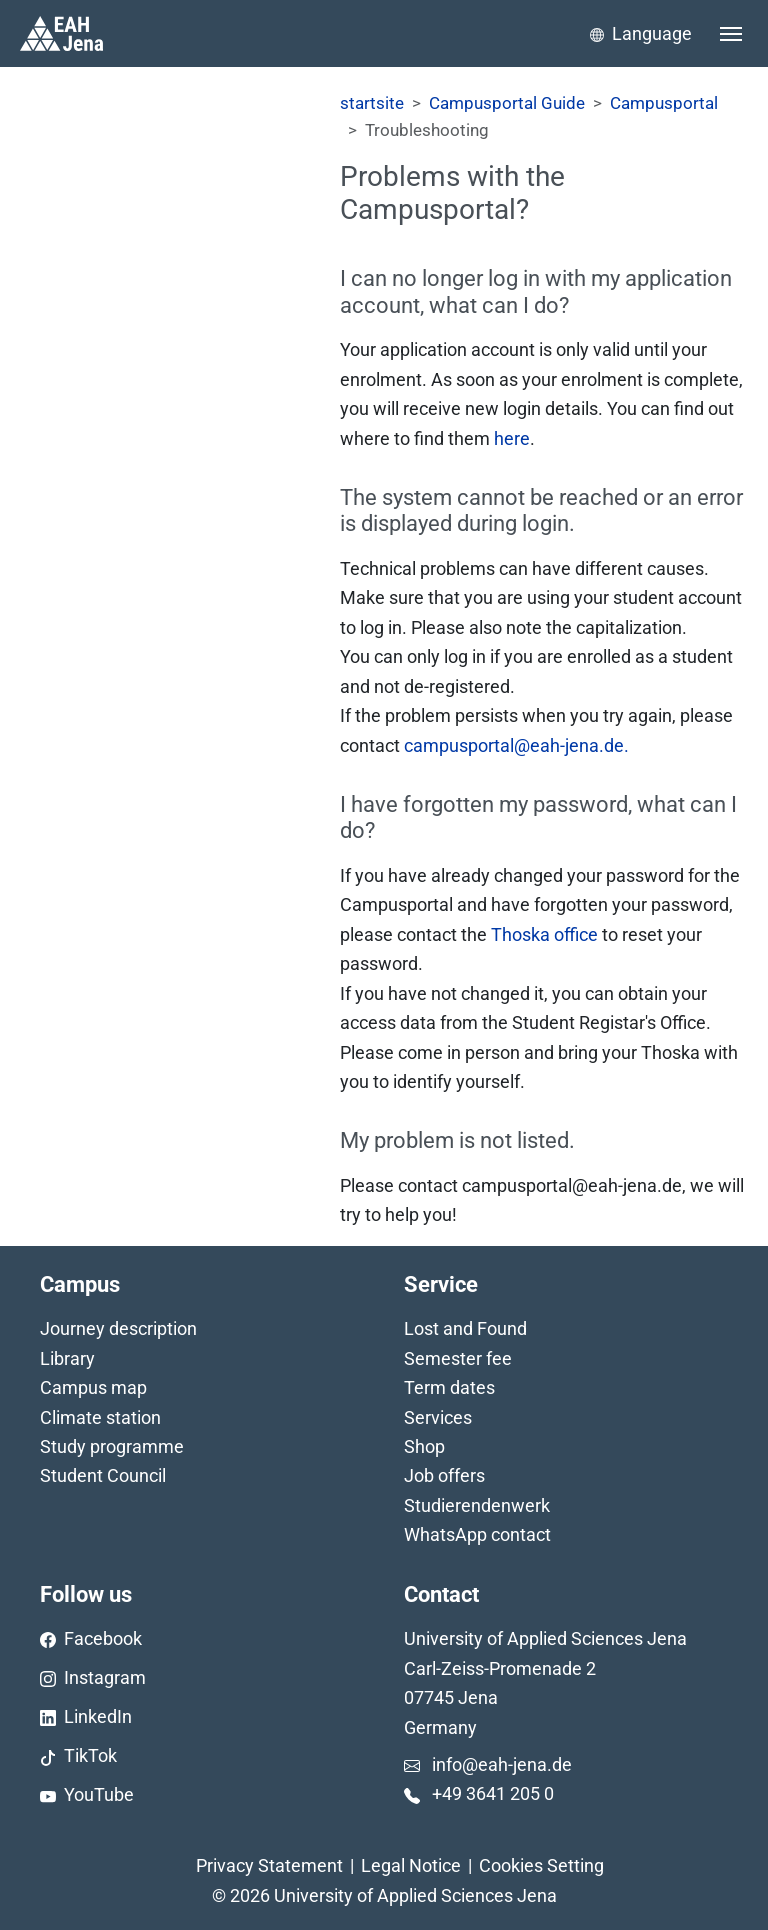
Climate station (100, 1417)
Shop (424, 1446)
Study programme (112, 1446)
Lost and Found (465, 1328)
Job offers (444, 1475)
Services (438, 1417)
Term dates (449, 1387)
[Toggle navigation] (731, 34)
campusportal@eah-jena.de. (516, 745)
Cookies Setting (541, 1865)
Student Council (103, 1475)
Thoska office (544, 934)
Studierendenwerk (477, 1505)
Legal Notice (411, 1865)
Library (67, 1358)
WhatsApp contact (477, 1534)
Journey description (118, 1328)
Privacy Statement (269, 1865)
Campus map (93, 1387)
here (512, 438)
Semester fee (458, 1358)
